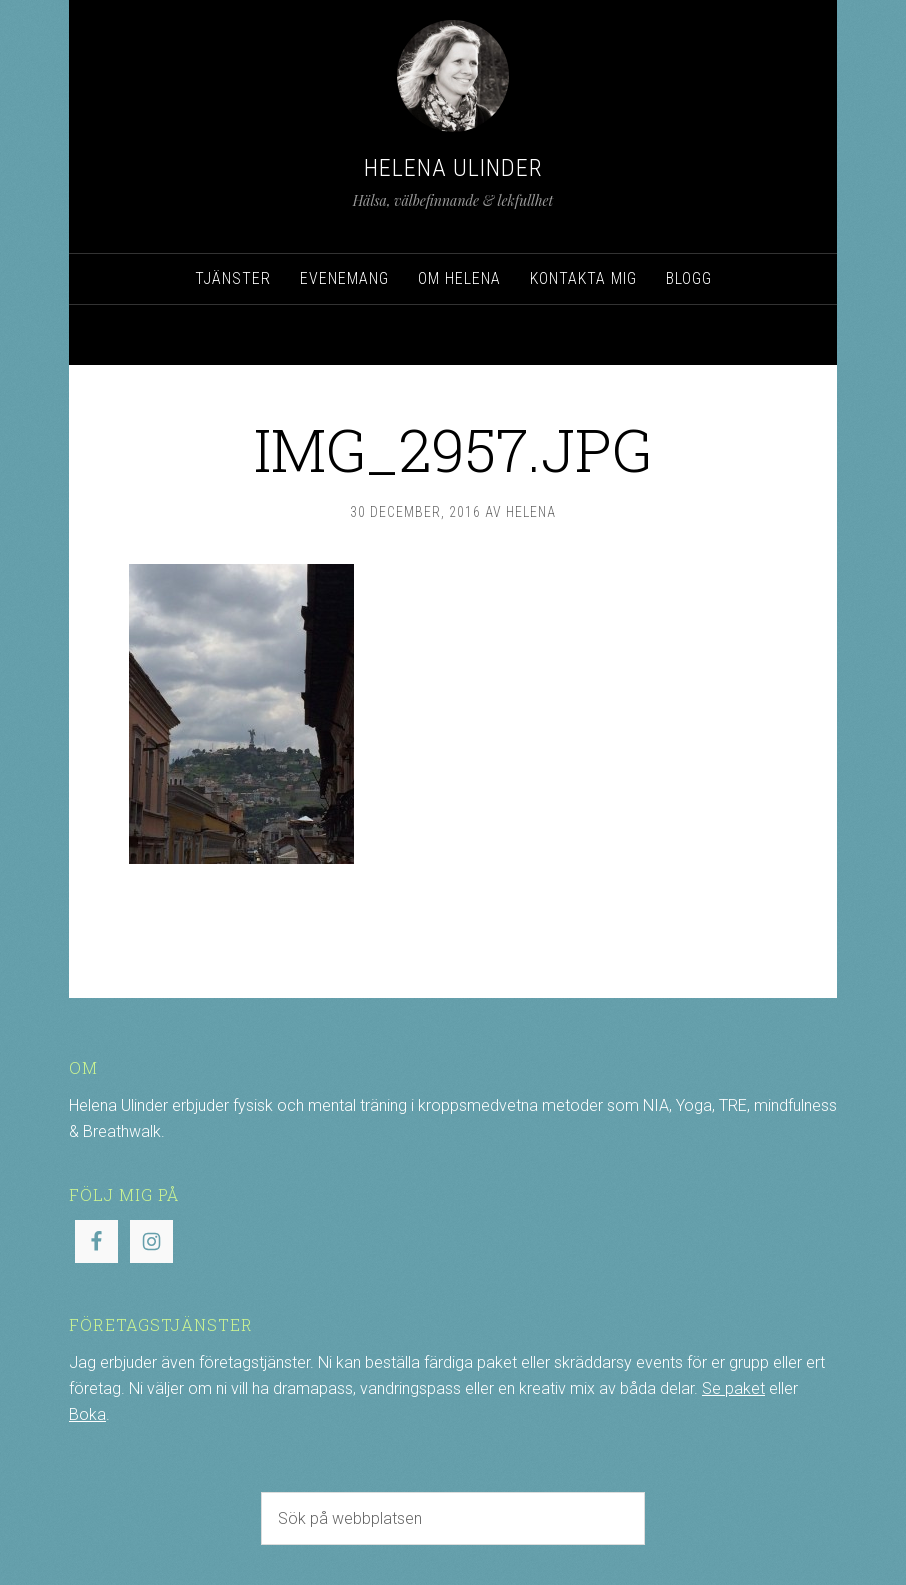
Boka (87, 1414)
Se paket (733, 1388)
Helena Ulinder (453, 168)
